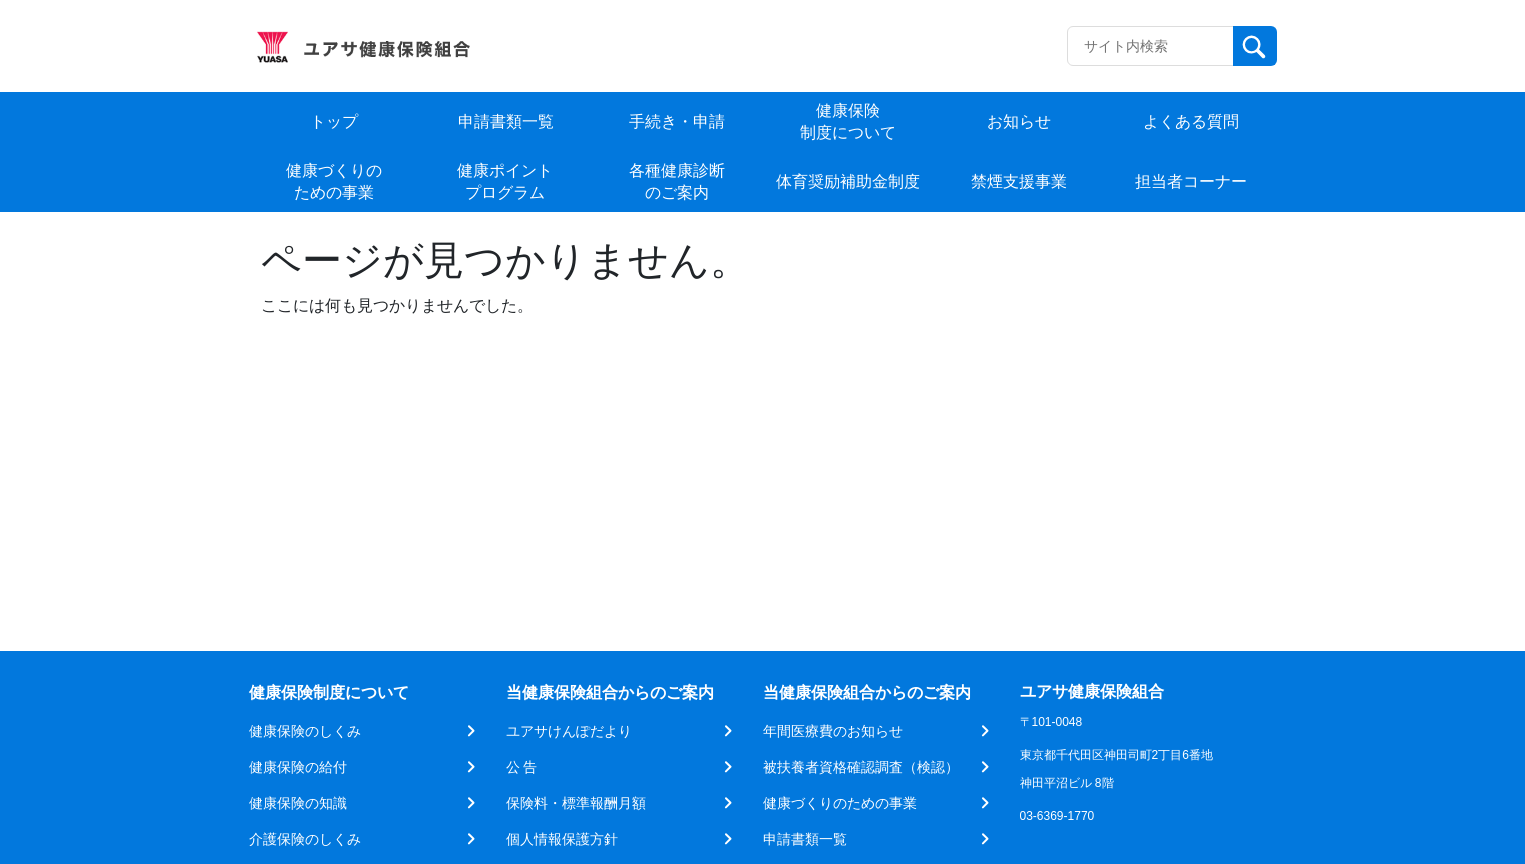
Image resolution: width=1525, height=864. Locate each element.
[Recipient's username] (1150, 46)
